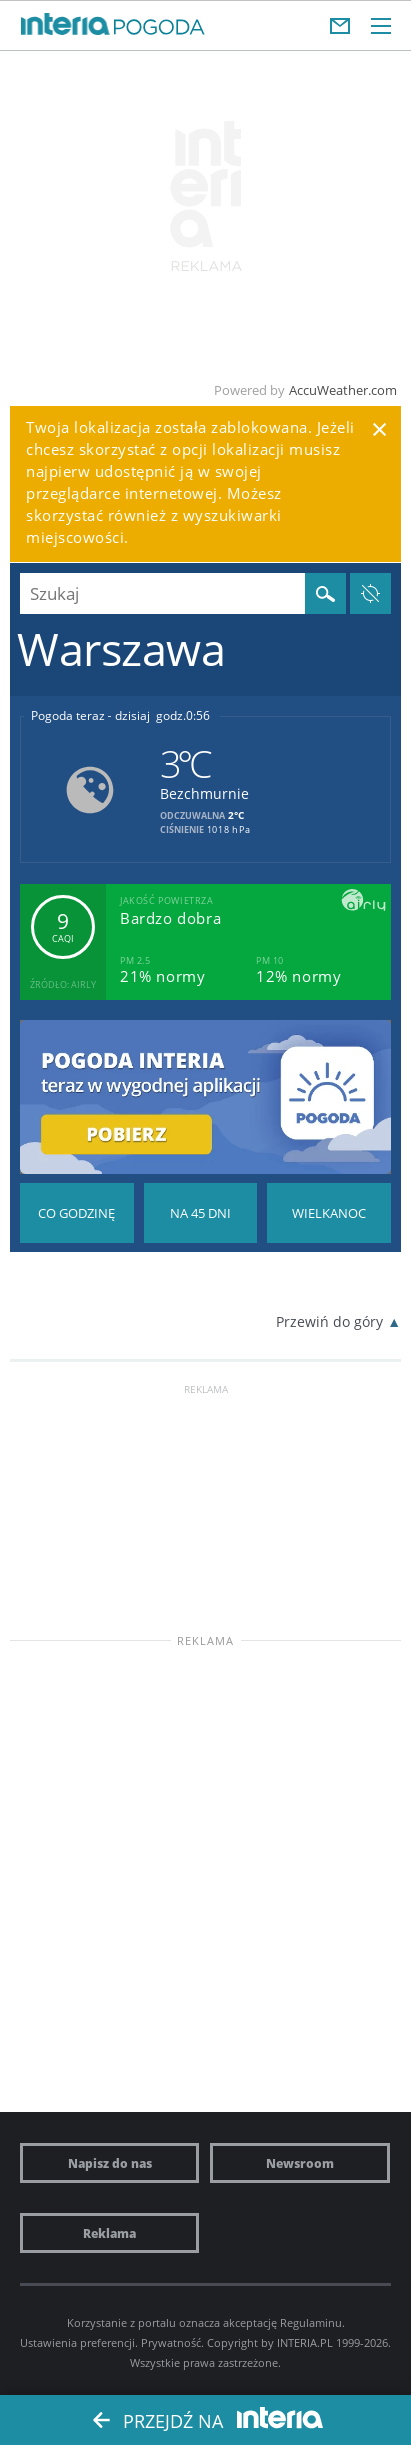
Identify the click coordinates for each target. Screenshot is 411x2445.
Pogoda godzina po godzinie (77, 1213)
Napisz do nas (110, 2163)
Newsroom (300, 2163)
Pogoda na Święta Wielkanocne (329, 1213)
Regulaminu (311, 2322)
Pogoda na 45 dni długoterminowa (201, 1213)
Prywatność (171, 2342)
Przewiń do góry (329, 1321)
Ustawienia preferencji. (79, 2342)
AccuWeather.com (343, 390)
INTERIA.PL (305, 2342)
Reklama (109, 2233)
